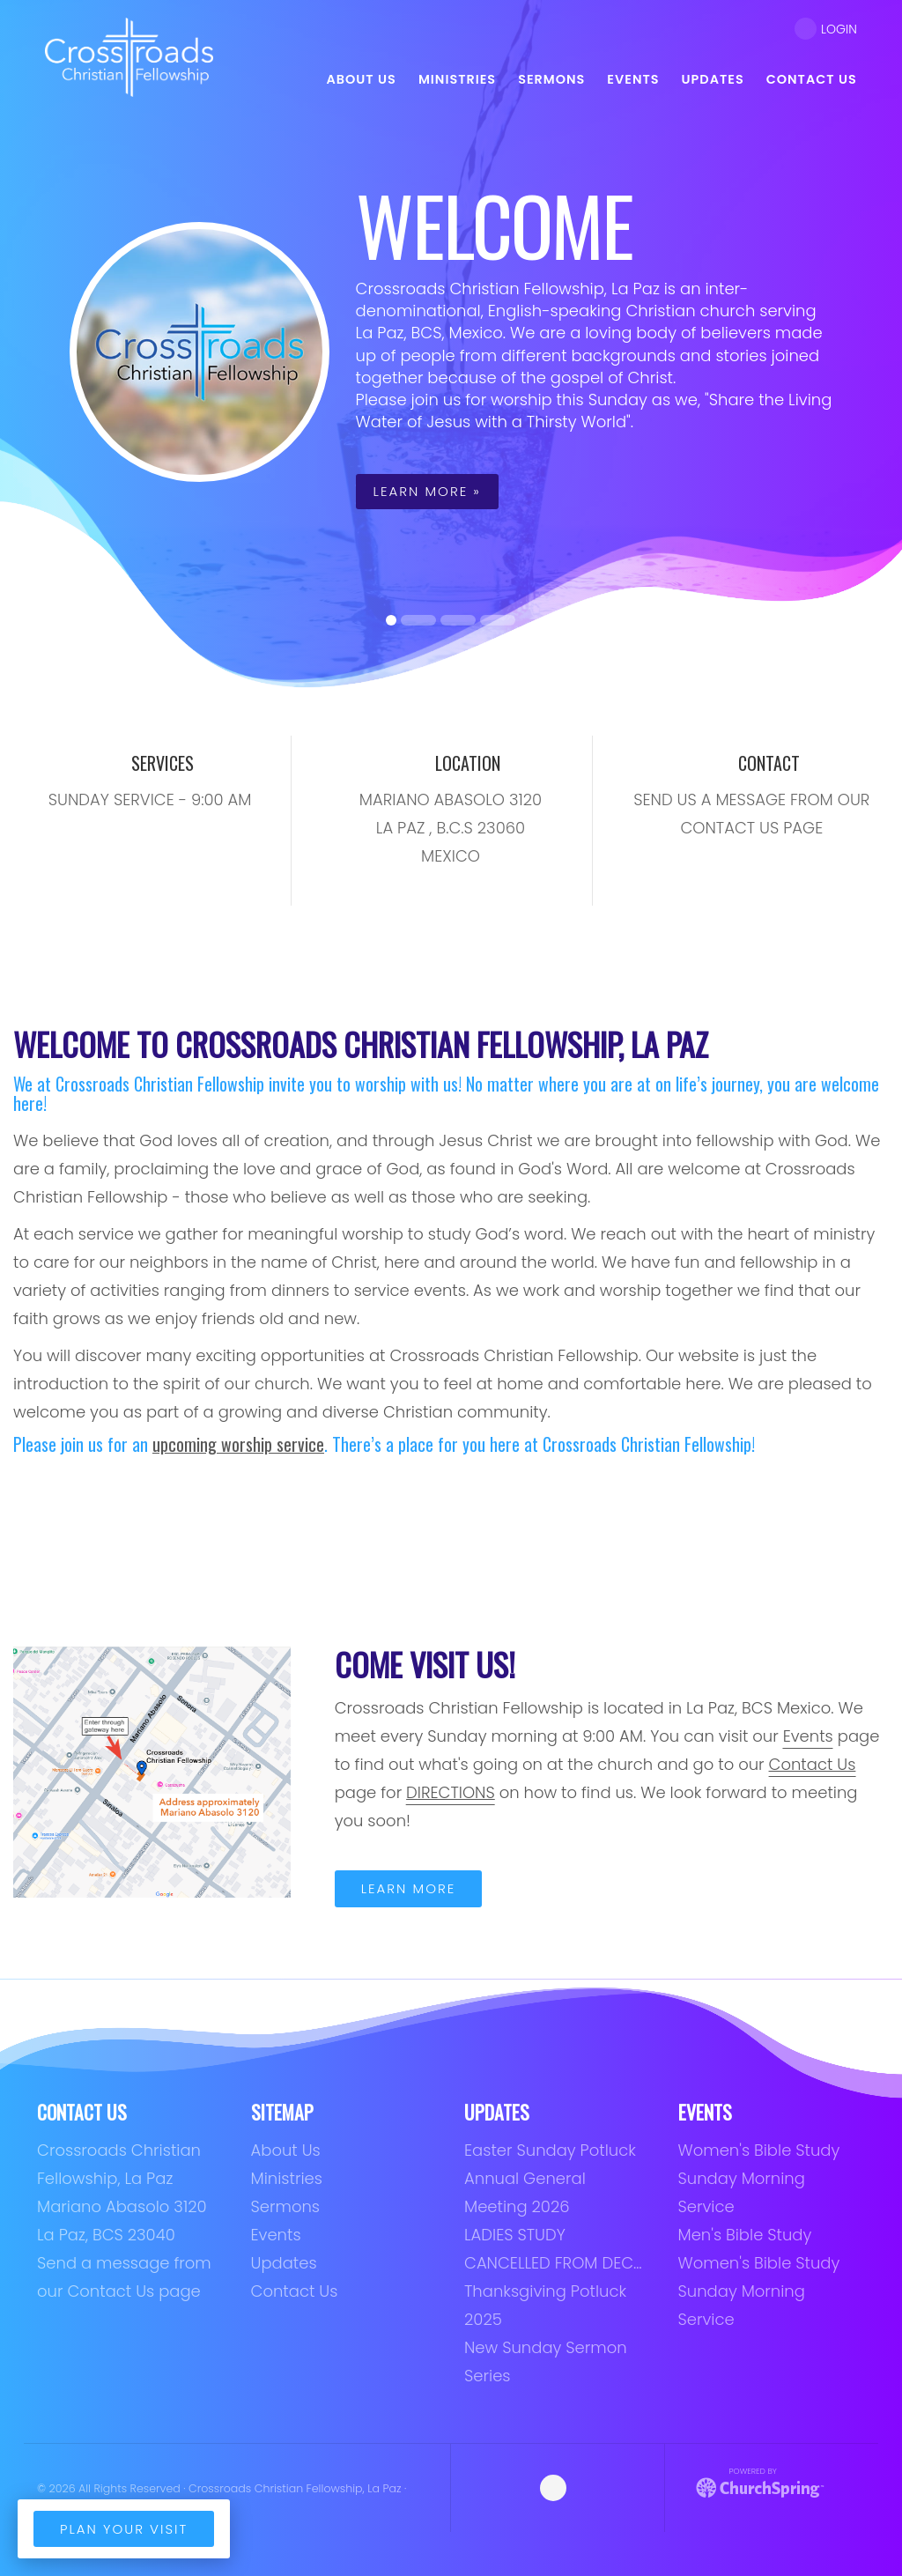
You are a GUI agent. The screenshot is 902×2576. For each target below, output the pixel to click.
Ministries (286, 2178)
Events (808, 1736)
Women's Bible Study (759, 2150)
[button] (22, 352)
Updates (284, 2263)
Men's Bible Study (745, 2235)
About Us (286, 2150)
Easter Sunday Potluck (550, 2150)
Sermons (286, 2206)
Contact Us (294, 2291)
